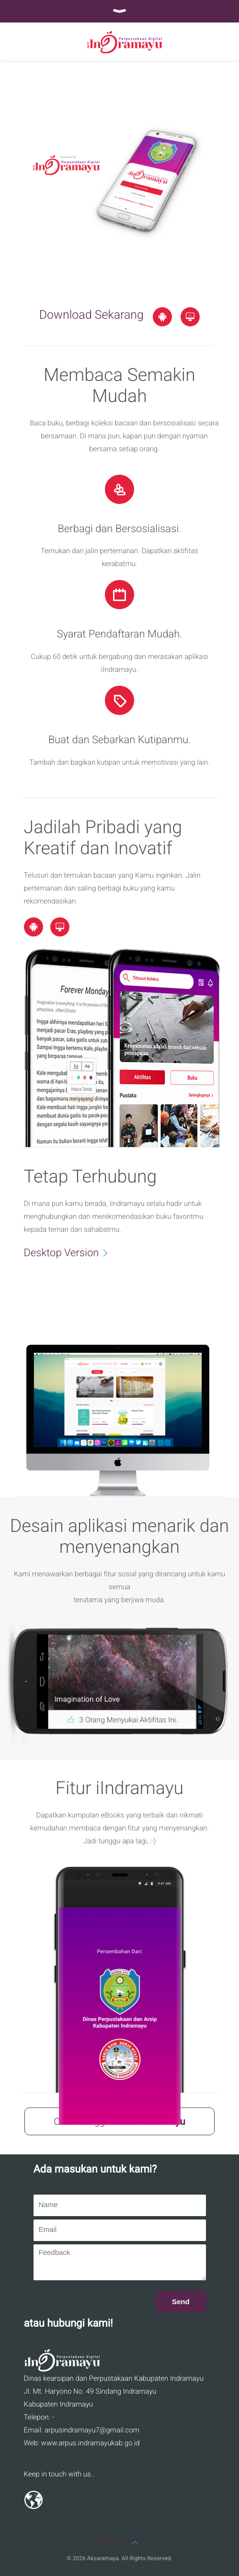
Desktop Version (71, 1252)
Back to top (119, 2542)
